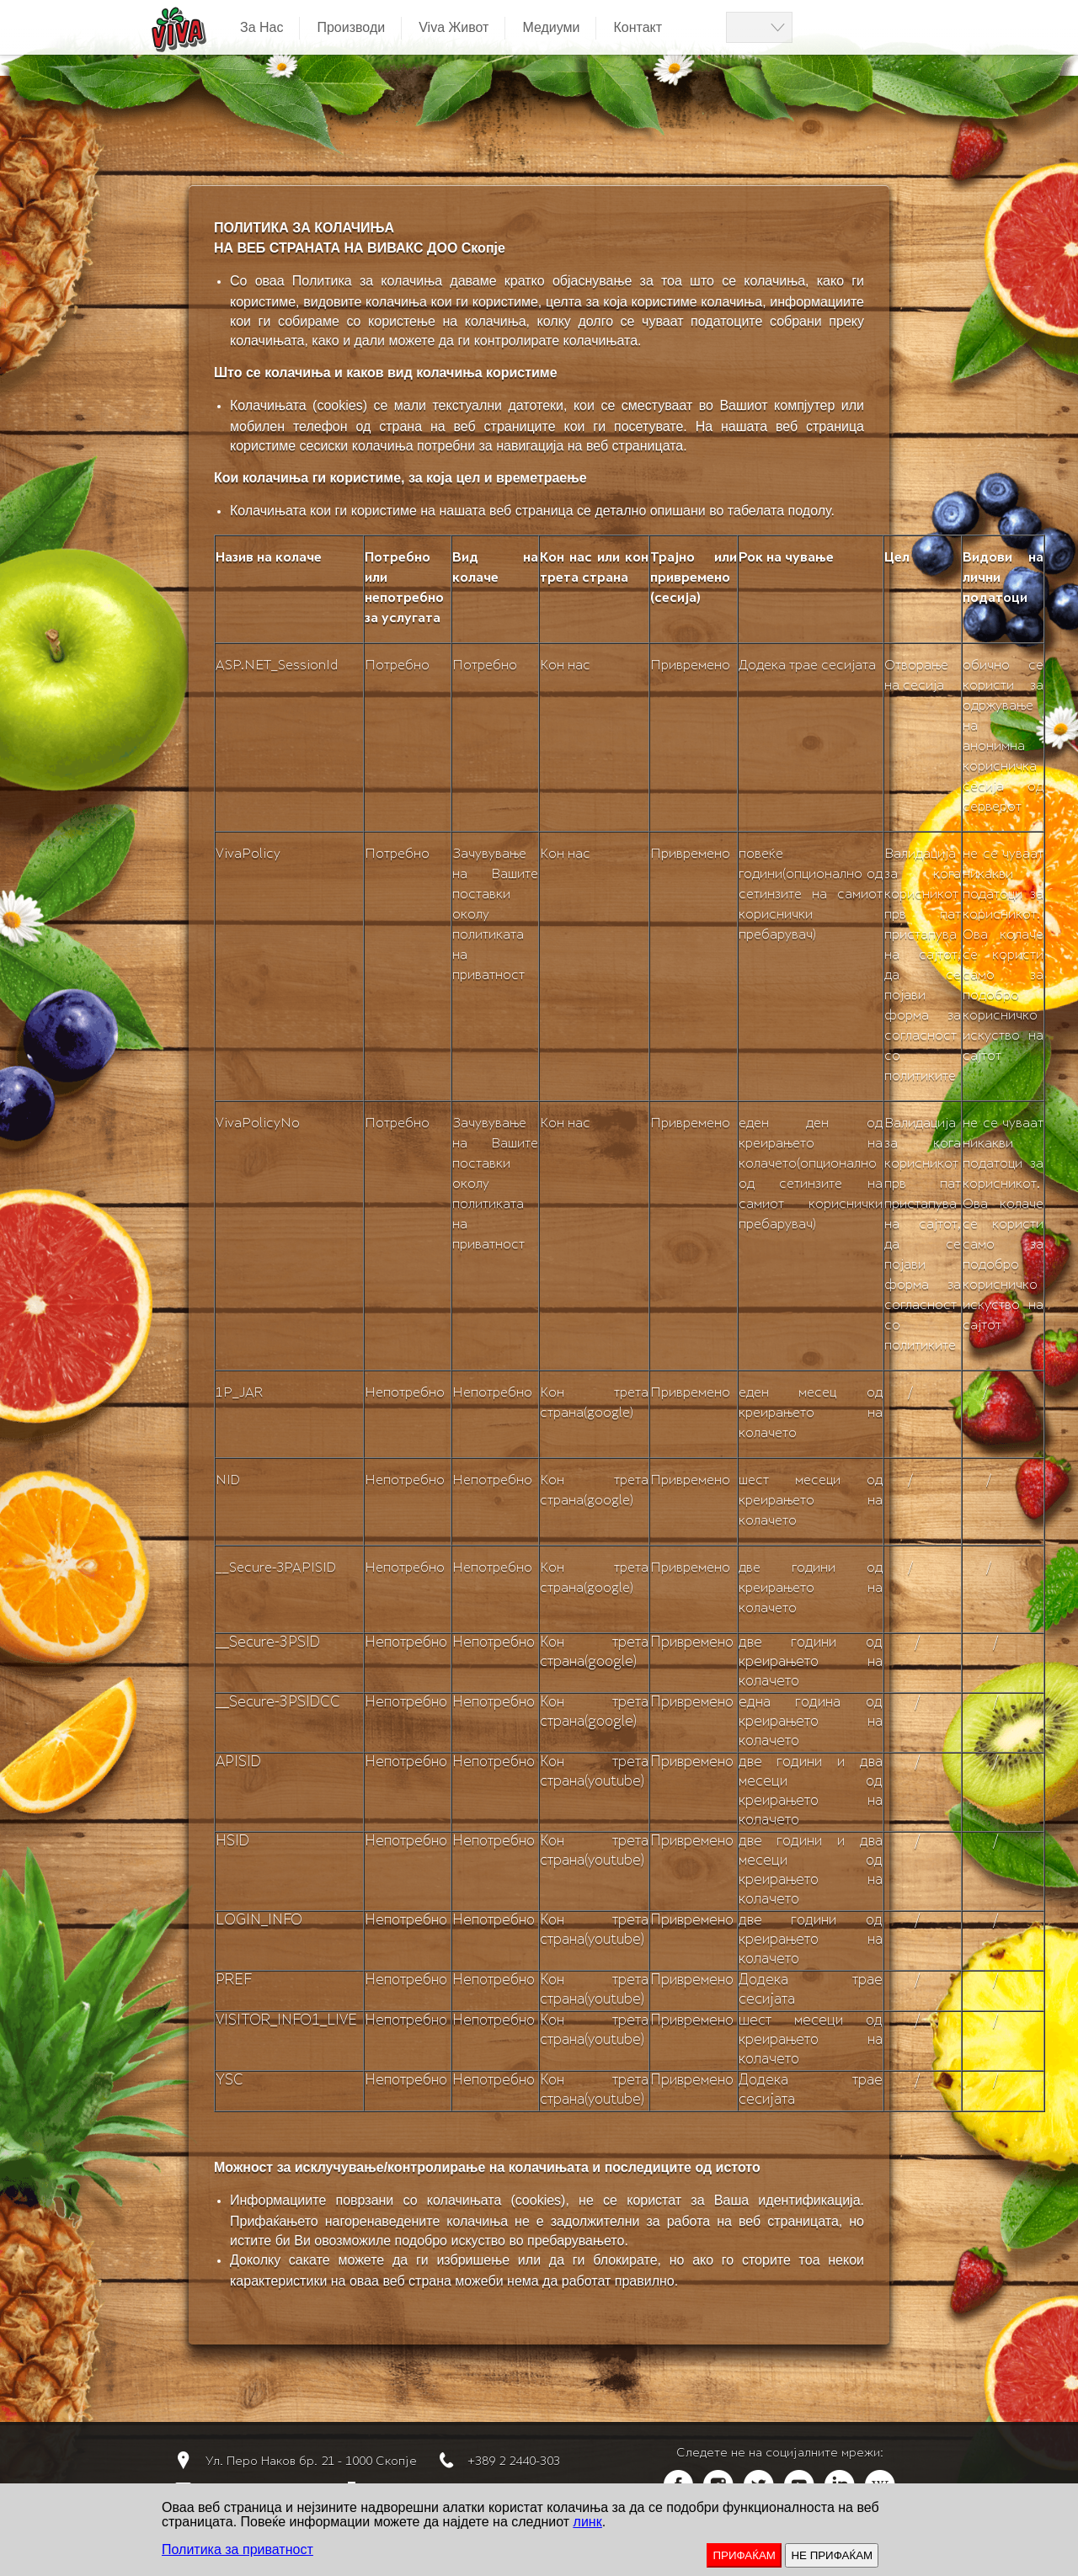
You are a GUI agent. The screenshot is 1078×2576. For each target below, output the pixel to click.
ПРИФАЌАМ (744, 2555)
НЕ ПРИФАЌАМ (832, 2555)
